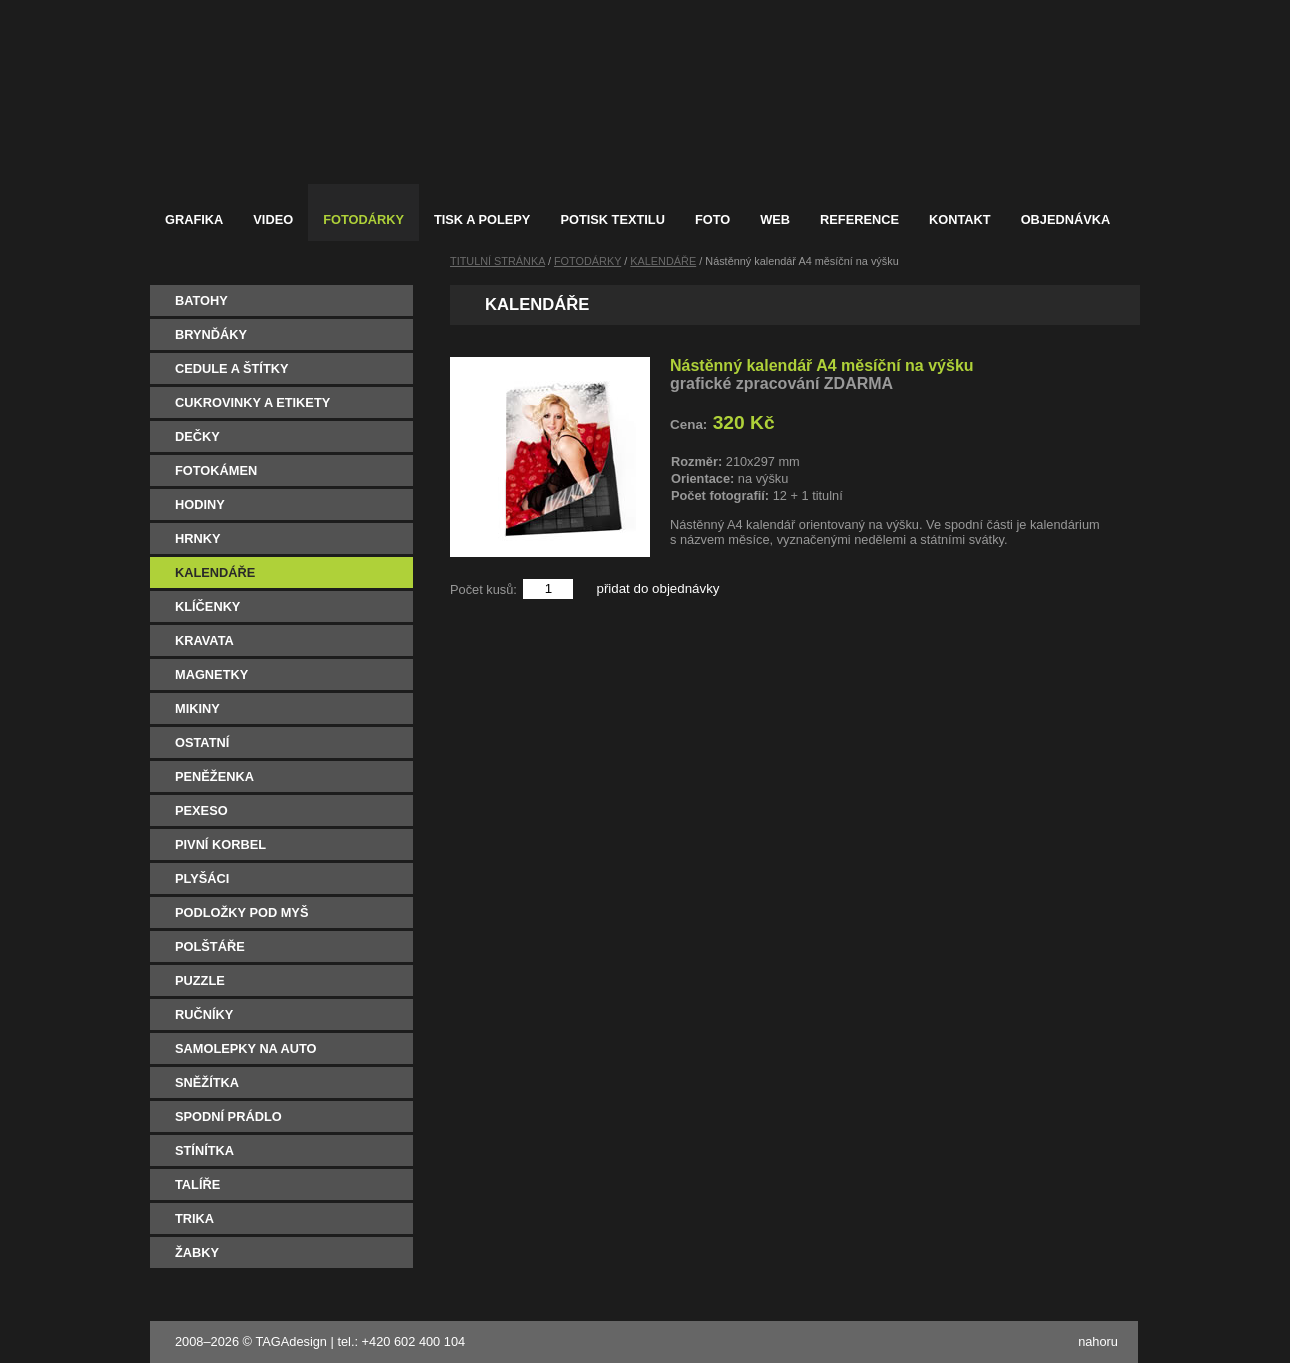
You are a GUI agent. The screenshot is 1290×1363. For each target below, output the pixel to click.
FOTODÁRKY (587, 261)
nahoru (1098, 1341)
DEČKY (197, 436)
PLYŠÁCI (202, 878)
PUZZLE (200, 980)
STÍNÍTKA (204, 1150)
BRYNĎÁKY (211, 334)
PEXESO (201, 810)
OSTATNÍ (202, 742)
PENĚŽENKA (214, 776)
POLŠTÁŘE (210, 946)
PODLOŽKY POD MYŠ (241, 912)
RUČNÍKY (204, 1014)
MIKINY (197, 708)
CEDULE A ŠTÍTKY (232, 368)
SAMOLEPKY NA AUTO (246, 1048)
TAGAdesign (291, 1341)
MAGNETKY (211, 674)
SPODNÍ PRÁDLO (228, 1116)
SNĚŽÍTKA (207, 1082)
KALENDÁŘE (215, 572)
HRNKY (198, 538)
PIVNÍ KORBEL (220, 844)
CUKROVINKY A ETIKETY (252, 402)
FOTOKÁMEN (216, 470)
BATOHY (201, 300)
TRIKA (194, 1218)
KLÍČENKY (207, 606)
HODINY (200, 504)
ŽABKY (197, 1252)
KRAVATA (204, 640)
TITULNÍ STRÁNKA (497, 261)
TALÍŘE (197, 1184)
